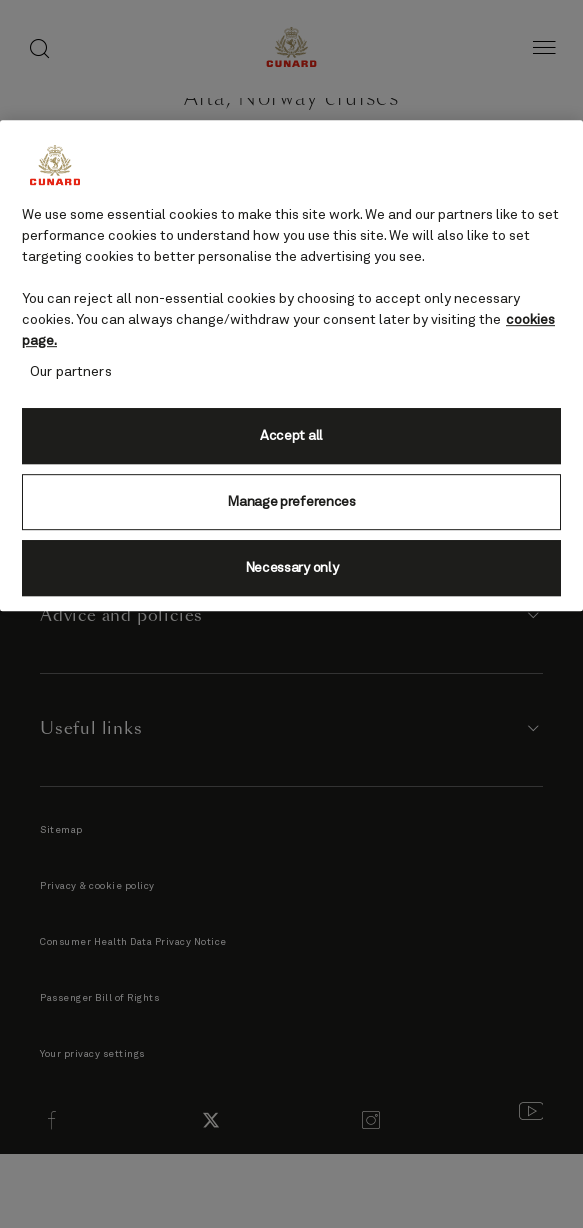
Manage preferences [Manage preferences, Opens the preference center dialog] (291, 502)
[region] (291, 365)
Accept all (291, 436)
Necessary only (292, 568)
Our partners (71, 372)
